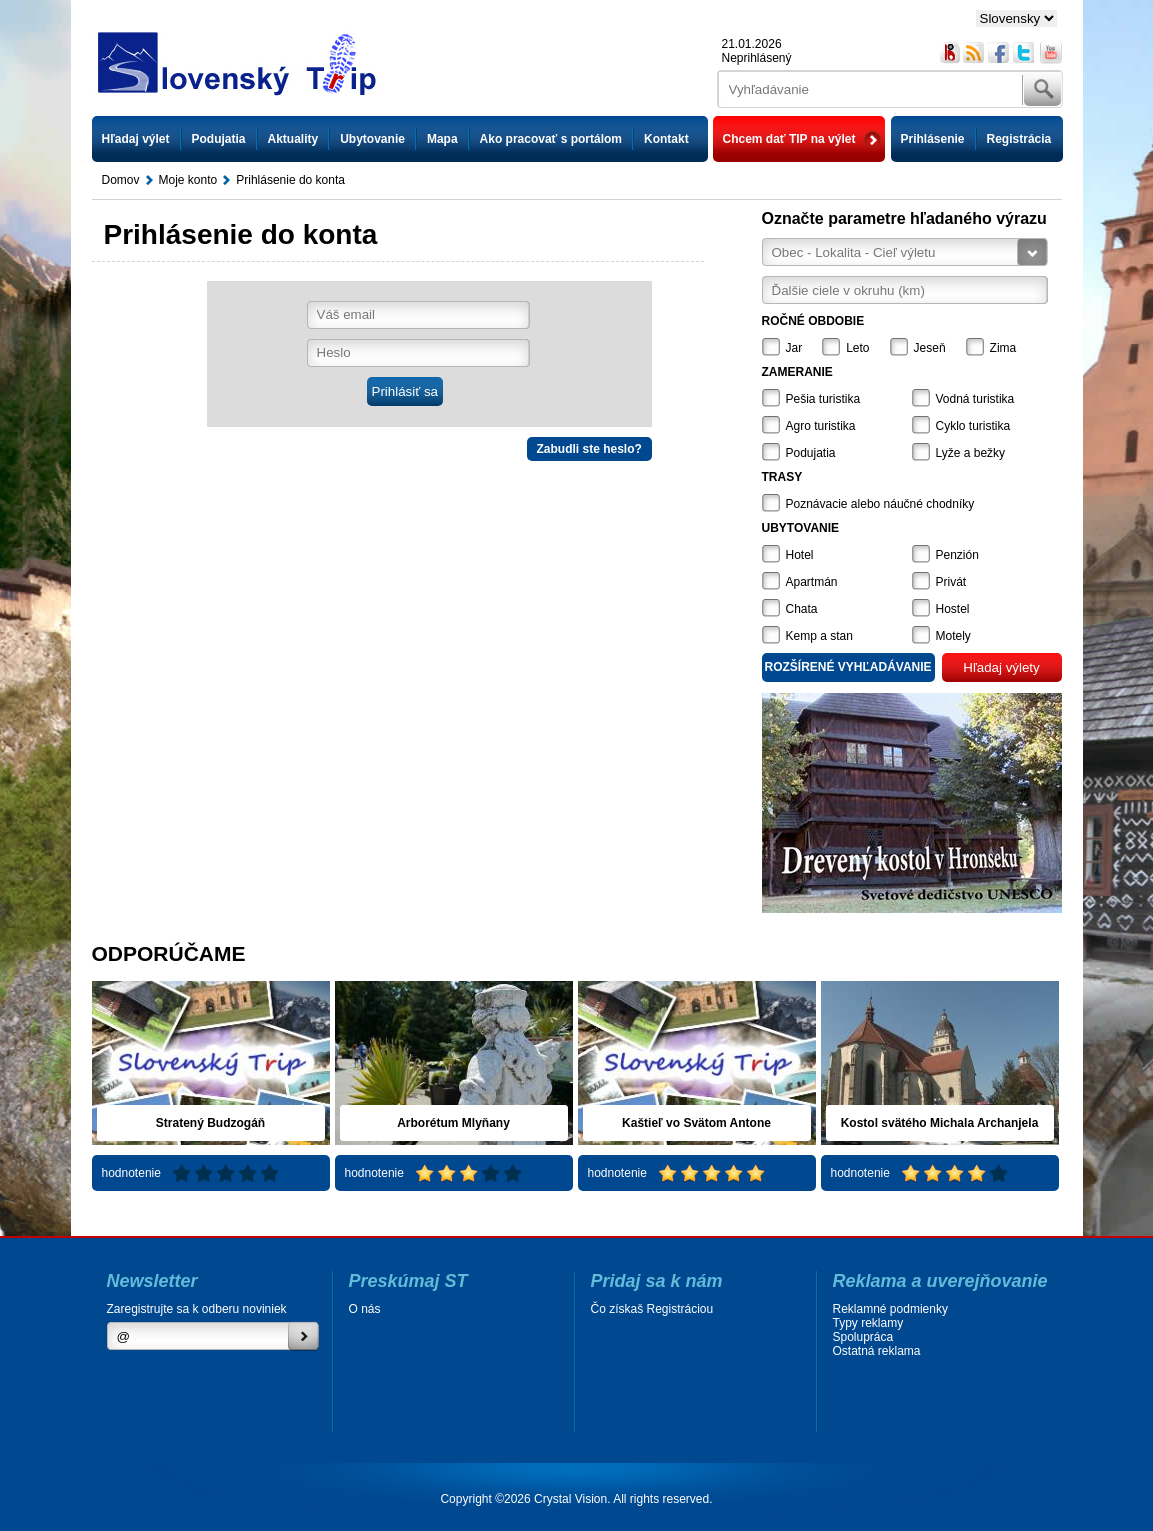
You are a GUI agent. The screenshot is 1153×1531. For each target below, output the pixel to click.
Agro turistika (821, 426)
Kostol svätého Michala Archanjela (940, 1123)
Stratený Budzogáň (210, 1123)
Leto (857, 348)
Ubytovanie (372, 139)
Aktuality (293, 139)
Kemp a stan (819, 636)
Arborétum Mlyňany (453, 1123)
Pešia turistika (823, 399)
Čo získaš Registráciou (652, 1309)
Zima (1003, 348)
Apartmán (812, 582)
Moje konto (188, 180)
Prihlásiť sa (405, 391)
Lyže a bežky (971, 453)
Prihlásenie (933, 139)
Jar (794, 348)
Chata (802, 609)
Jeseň (930, 348)
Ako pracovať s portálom (551, 139)
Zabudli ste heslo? (589, 449)
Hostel (953, 609)
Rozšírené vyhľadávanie (848, 667)
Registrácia (1019, 139)
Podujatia (219, 139)
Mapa (442, 139)
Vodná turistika (975, 399)
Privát (951, 582)
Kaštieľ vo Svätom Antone (696, 1123)
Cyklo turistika (973, 426)
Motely (953, 636)
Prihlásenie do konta (290, 180)
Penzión (957, 555)
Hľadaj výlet (136, 139)
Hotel (800, 555)
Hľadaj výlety (1001, 667)
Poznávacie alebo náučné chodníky (880, 504)
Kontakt (666, 139)
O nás (365, 1309)
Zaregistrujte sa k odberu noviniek (197, 1309)
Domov (121, 180)
